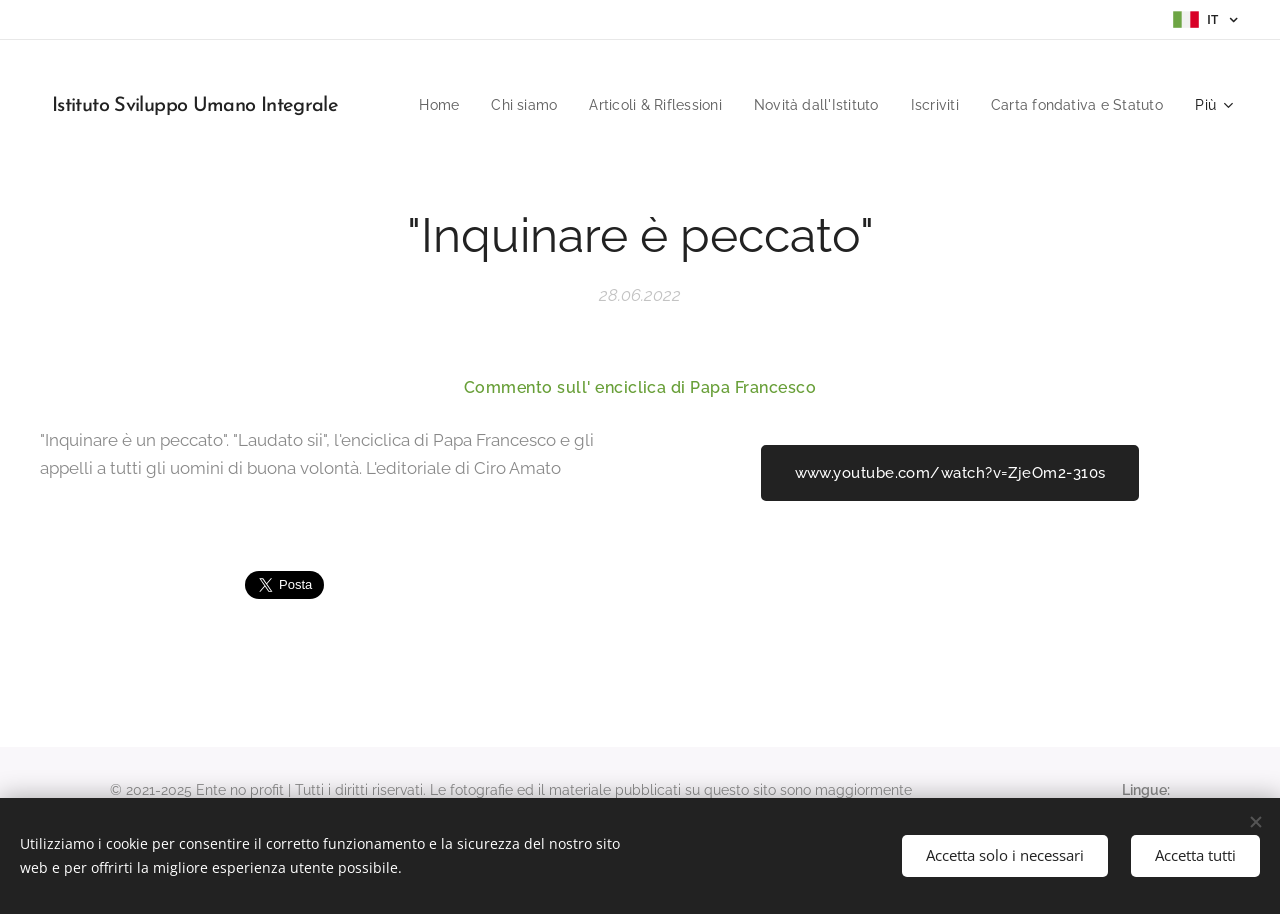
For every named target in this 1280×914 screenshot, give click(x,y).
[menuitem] (620, 105)
